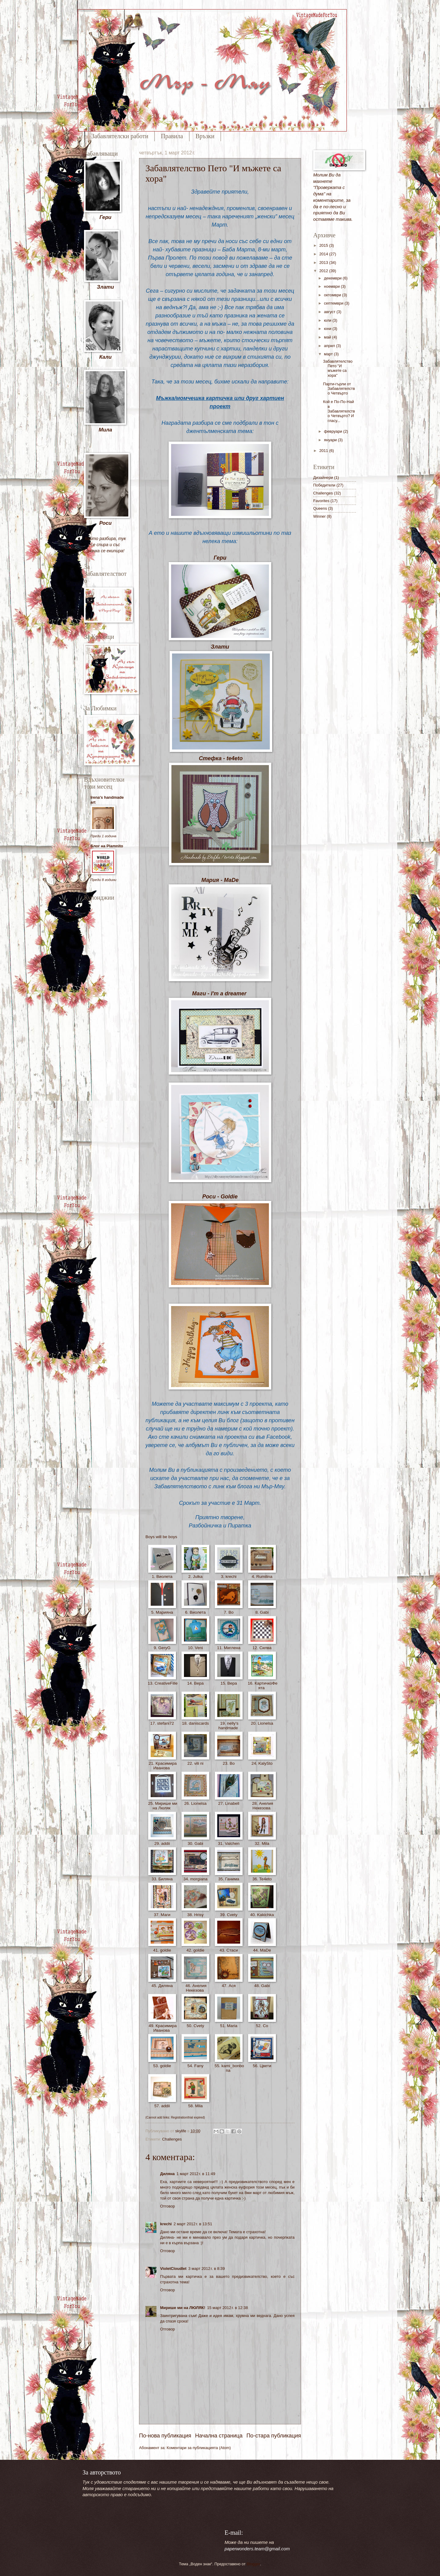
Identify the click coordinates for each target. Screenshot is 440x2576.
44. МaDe (262, 1950)
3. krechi (229, 1576)
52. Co (262, 2025)
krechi (166, 2224)
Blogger (253, 2564)
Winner (319, 516)
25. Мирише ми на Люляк (162, 1805)
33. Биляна (162, 1879)
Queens (320, 508)
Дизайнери (323, 477)
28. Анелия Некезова (262, 1805)
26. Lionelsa (195, 1803)
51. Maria (229, 2025)
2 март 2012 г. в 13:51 (193, 2224)
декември (333, 278)
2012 (324, 270)
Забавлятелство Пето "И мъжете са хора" (337, 368)
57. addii (162, 2106)
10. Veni (195, 1647)
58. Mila (195, 2106)
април (330, 345)
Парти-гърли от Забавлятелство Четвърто (339, 389)
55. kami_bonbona (229, 2068)
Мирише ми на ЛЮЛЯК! (182, 2307)
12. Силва (262, 1647)
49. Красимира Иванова (162, 2028)
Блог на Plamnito (106, 846)
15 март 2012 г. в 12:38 (227, 2307)
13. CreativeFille (162, 1685)
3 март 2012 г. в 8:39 (206, 2268)
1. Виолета (162, 1576)
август (330, 311)
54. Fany (195, 2065)
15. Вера (228, 1683)
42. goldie (195, 1950)
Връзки (205, 136)
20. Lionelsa (262, 1723)
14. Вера (195, 1683)
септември (334, 303)
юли (328, 320)
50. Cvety (195, 2025)
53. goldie (162, 2065)
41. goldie (162, 1950)
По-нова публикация (165, 2436)
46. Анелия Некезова (195, 1988)
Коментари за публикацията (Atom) (199, 2447)
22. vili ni (195, 1763)
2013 (324, 262)
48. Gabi (262, 1985)
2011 (324, 450)
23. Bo (229, 1763)
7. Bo (229, 1612)
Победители (324, 485)
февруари (333, 431)
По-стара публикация (273, 2436)
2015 (324, 245)
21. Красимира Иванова (162, 1765)
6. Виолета (195, 1612)
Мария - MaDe (220, 880)
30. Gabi (195, 1843)
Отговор (167, 2206)
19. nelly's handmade (228, 1725)
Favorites (321, 500)
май (328, 337)
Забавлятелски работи (119, 136)
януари (331, 440)
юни (328, 328)
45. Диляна (162, 1985)
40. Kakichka (262, 1914)
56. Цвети (262, 2065)
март (329, 354)
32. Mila (262, 1843)
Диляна (167, 2173)
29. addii (162, 1843)
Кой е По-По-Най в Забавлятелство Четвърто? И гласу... (339, 411)
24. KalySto (262, 1763)
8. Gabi (262, 1612)
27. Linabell (228, 1803)
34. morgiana (195, 1879)
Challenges (172, 2139)
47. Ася (229, 1985)
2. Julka (195, 1576)
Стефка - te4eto (221, 758)
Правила (172, 136)
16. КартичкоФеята (262, 1685)
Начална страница (219, 2436)
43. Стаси (228, 1950)
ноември (332, 286)
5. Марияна (162, 1612)
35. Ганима (228, 1879)
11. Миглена (229, 1647)
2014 (324, 254)
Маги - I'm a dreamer (219, 993)
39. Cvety (229, 1914)
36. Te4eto (262, 1879)
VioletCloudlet (173, 2268)
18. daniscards (195, 1723)
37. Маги (162, 1914)
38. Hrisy (195, 1914)
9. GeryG (161, 1647)
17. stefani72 (162, 1723)
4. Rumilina (262, 1576)
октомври (333, 295)
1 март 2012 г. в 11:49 (196, 2173)
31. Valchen (229, 1843)
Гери (220, 558)
